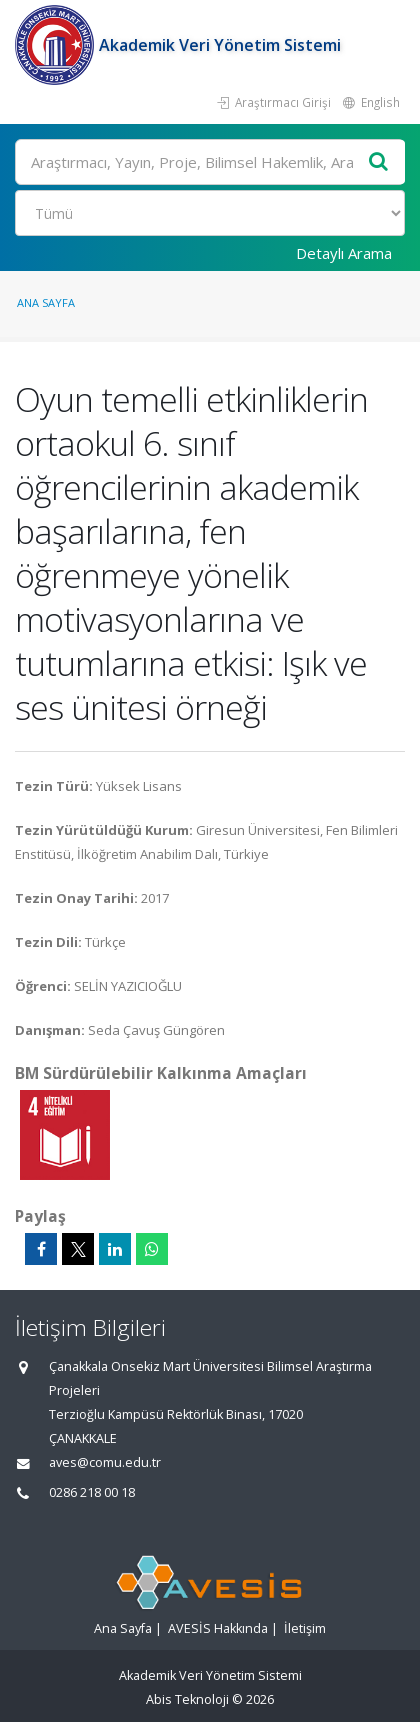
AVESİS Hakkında (218, 1628)
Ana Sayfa (46, 302)
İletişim (305, 1628)
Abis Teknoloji (187, 1699)
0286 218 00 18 (92, 1492)
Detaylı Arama (344, 253)
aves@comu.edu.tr (105, 1462)
